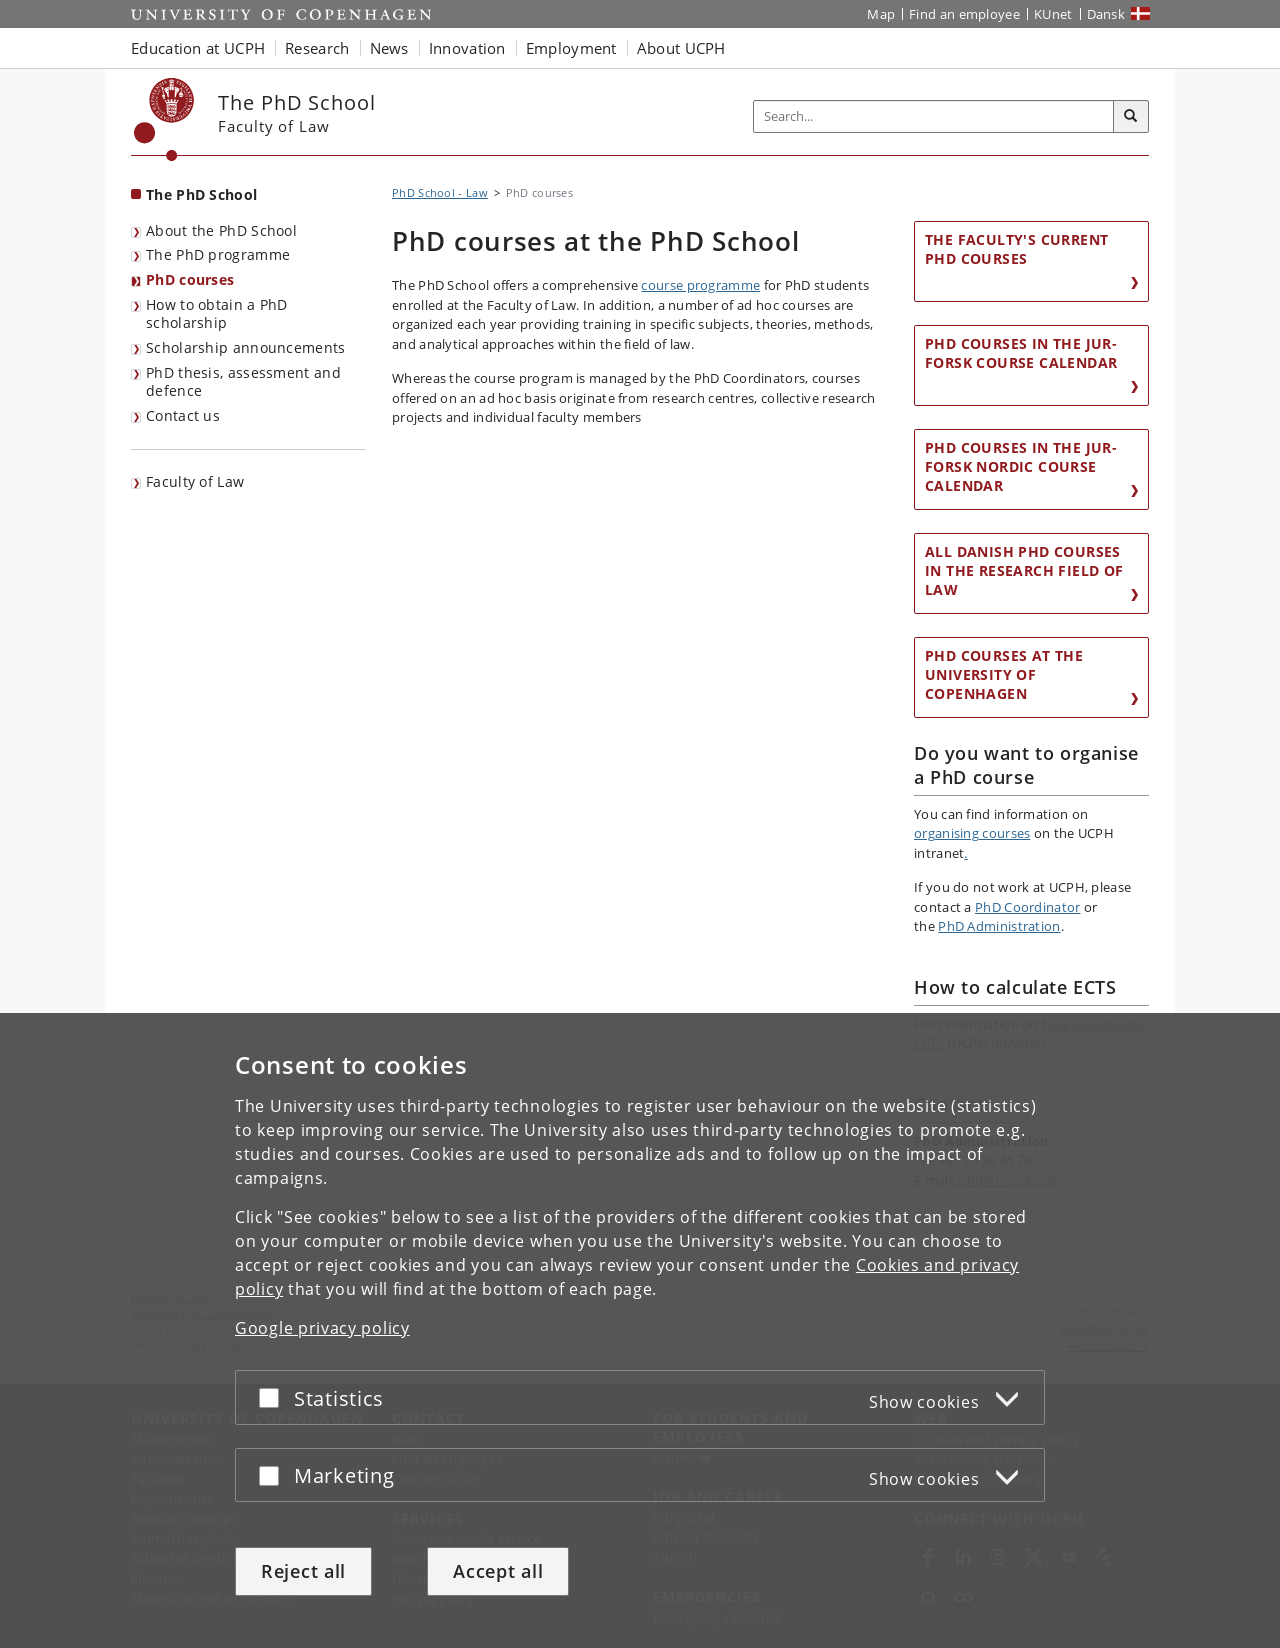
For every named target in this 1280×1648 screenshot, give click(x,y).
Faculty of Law (195, 481)
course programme (700, 285)
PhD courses (190, 279)
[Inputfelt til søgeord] (934, 116)
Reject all (303, 1571)
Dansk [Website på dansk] (1106, 14)
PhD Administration (999, 926)
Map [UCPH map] (881, 14)
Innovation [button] (467, 48)
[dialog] (640, 1330)
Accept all (498, 1571)
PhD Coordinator (1028, 907)
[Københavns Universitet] (164, 119)
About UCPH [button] (681, 48)
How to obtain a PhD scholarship (217, 314)
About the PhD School (221, 230)
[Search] (1131, 117)
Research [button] (317, 48)
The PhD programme (218, 254)
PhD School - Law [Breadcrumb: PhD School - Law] (440, 192)
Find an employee (964, 14)
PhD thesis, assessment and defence (243, 382)
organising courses (972, 833)
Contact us (183, 415)
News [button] (389, 48)
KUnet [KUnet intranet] (1053, 14)
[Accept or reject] (274, 1397)
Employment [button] (571, 48)
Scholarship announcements (246, 347)
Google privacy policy (322, 1328)
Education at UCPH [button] (198, 48)
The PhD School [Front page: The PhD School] (201, 194)
